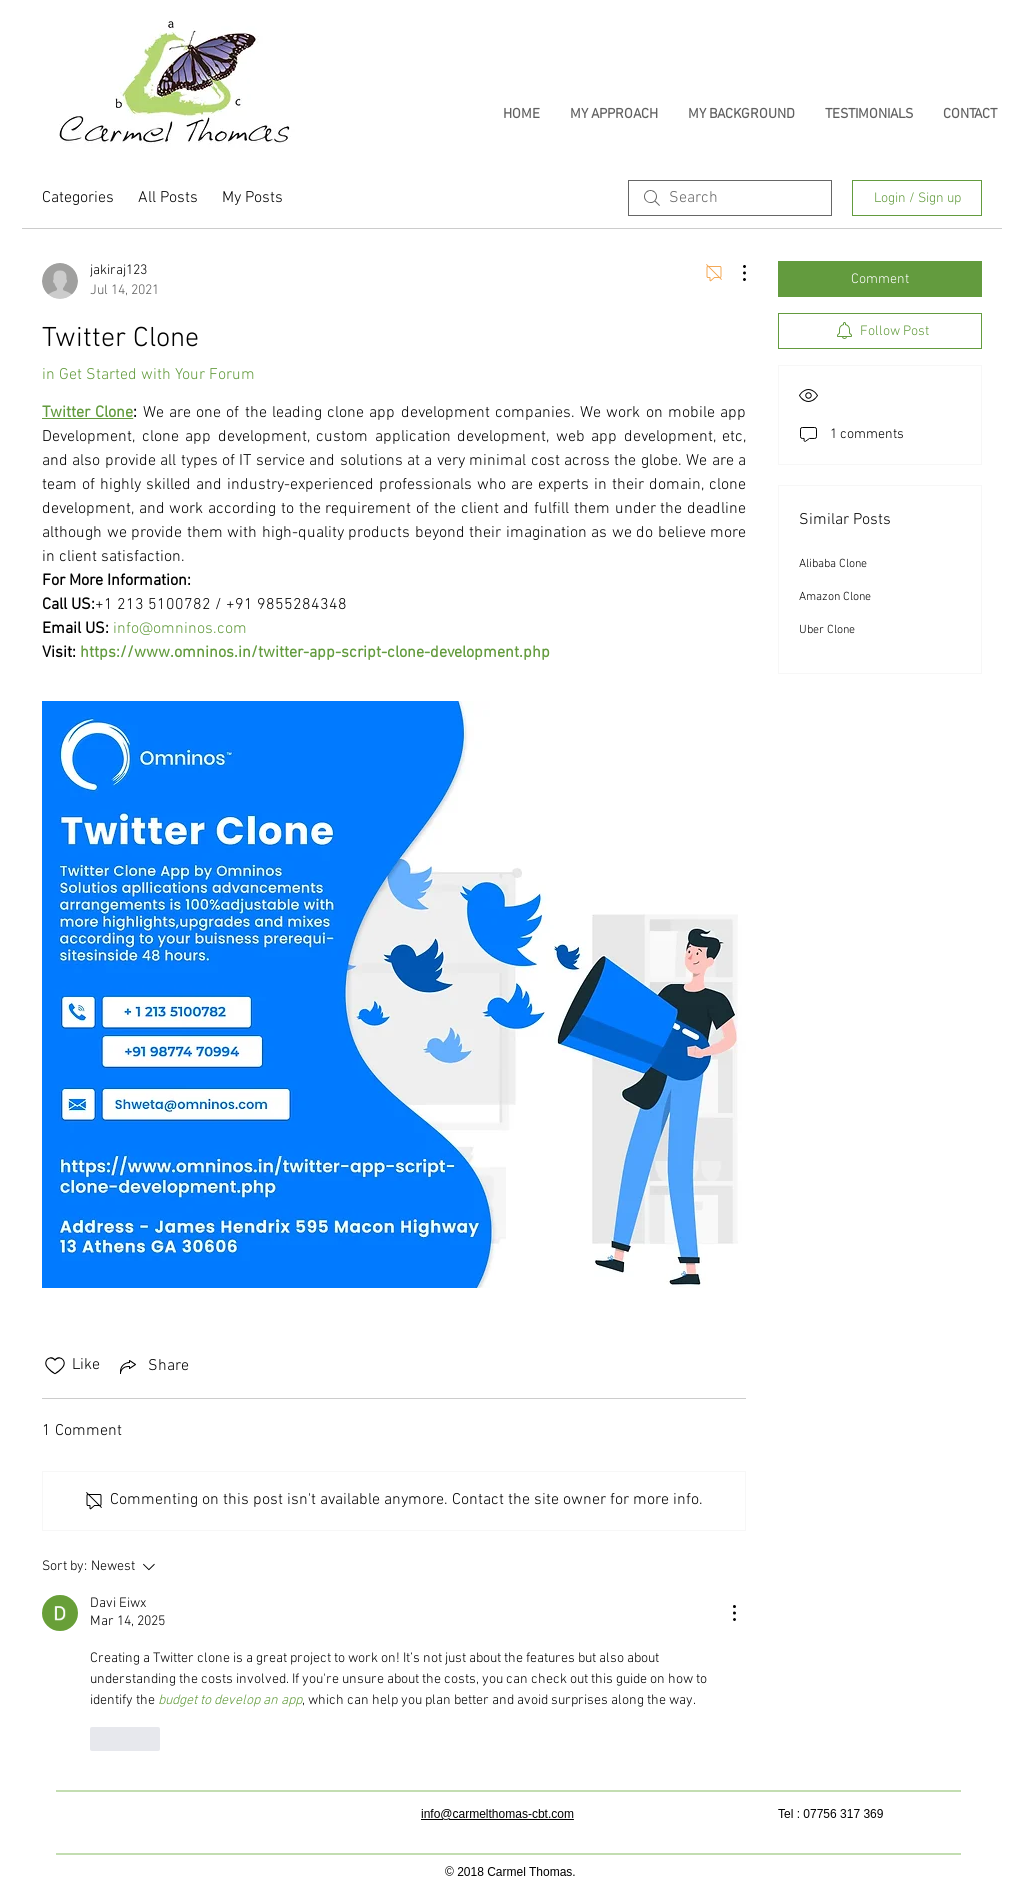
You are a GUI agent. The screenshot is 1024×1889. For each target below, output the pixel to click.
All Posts (168, 198)
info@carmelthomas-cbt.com (497, 1814)
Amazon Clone (835, 597)
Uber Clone (827, 630)
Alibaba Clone (833, 564)
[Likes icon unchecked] (55, 1366)
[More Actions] (734, 273)
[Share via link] (152, 1366)
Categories (78, 198)
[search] (730, 198)
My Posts (252, 198)
